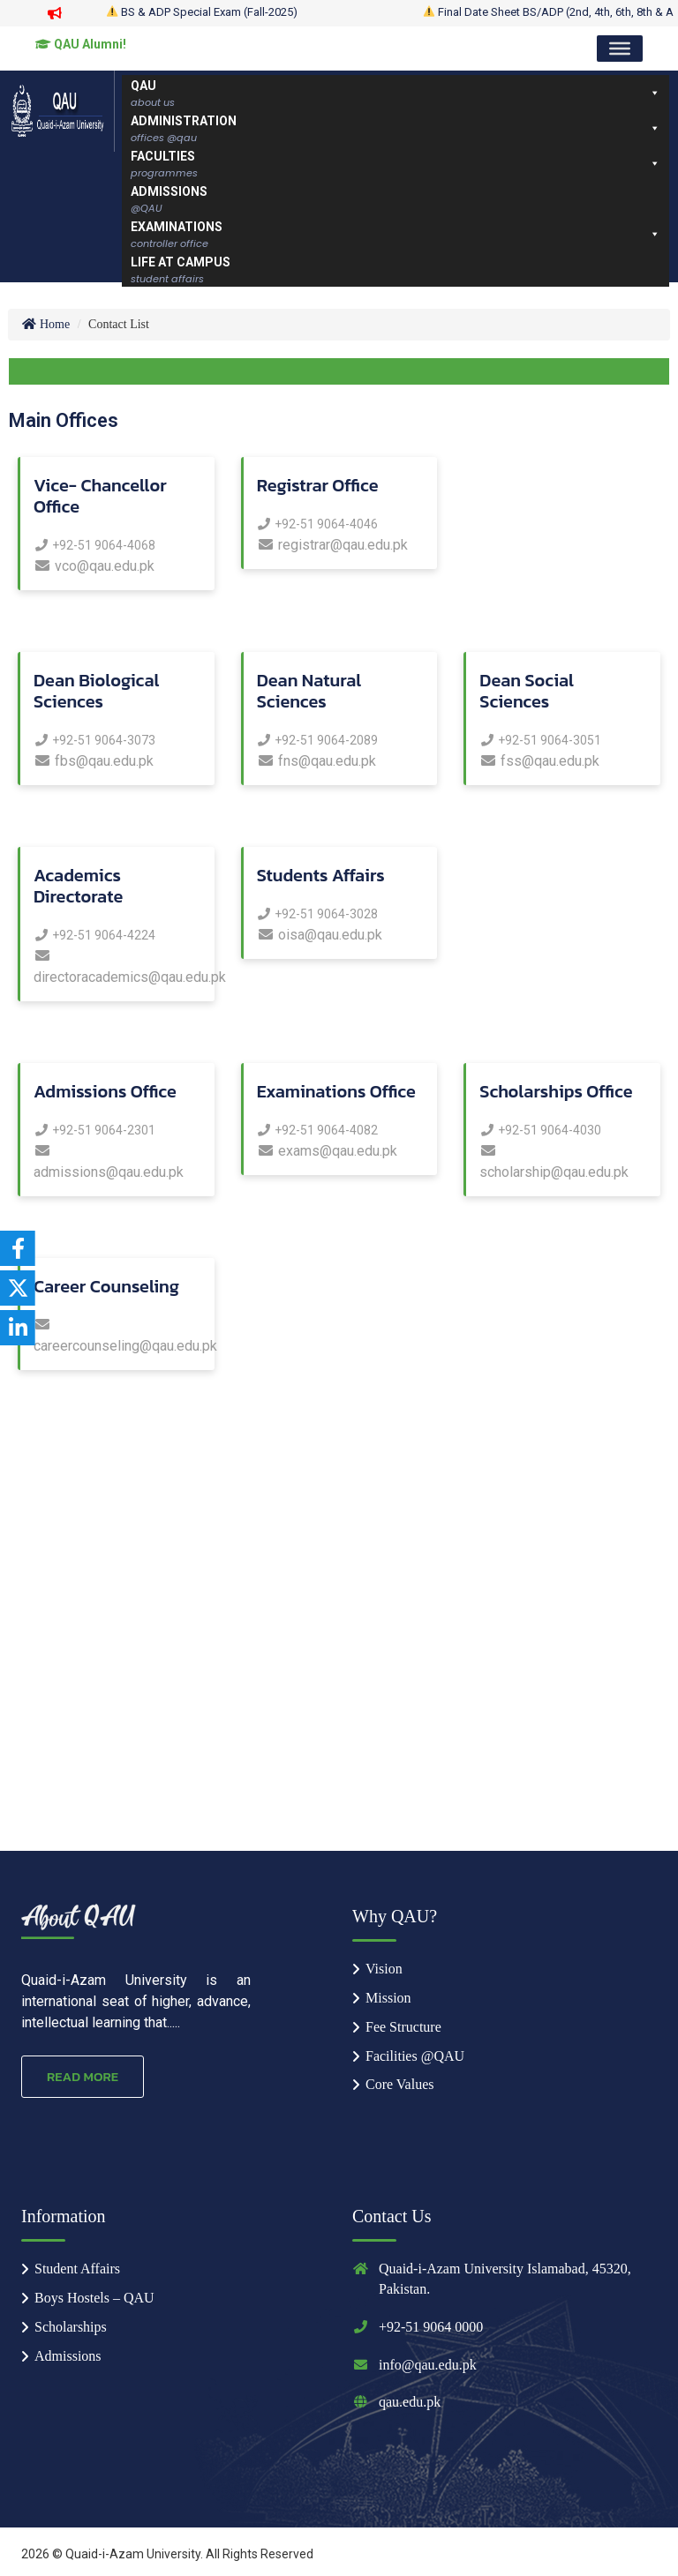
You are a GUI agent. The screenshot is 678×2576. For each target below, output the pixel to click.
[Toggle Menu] (619, 48)
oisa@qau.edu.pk (319, 934)
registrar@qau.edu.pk (332, 544)
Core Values (399, 2084)
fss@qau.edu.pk (539, 761)
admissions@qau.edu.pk (109, 1161)
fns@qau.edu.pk (316, 761)
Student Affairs (77, 2268)
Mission (388, 1997)
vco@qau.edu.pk (94, 566)
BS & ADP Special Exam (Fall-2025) (213, 12)
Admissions (68, 2355)
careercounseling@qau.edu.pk (117, 1335)
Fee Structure (403, 2026)
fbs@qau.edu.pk (94, 761)
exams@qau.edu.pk (327, 1150)
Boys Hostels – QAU (94, 2297)
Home (45, 324)
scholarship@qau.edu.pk (554, 1161)
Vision (384, 1968)
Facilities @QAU (414, 2055)
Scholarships (70, 2326)
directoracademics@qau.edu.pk (117, 966)
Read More (82, 2076)
